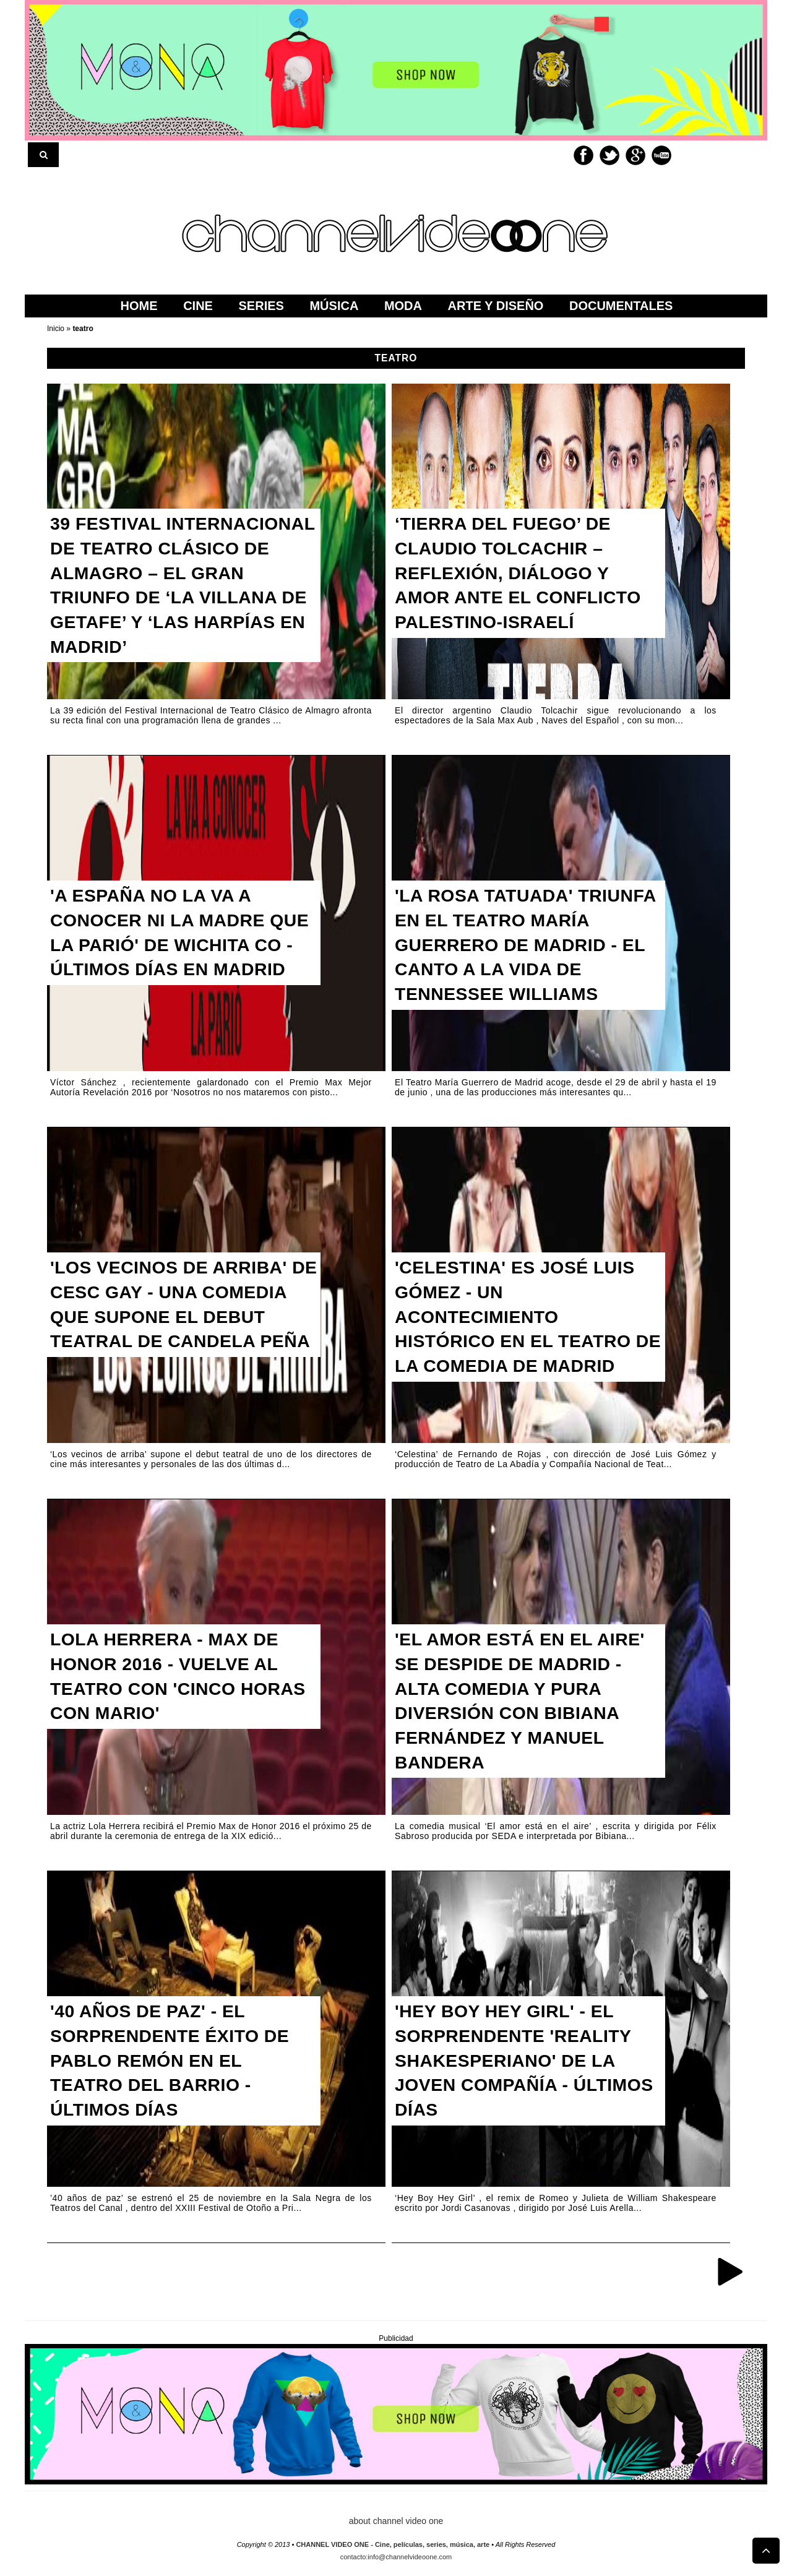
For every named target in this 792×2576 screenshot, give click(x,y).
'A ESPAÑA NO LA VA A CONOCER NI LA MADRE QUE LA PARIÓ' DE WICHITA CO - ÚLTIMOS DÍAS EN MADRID (179, 950)
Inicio (56, 328)
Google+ (635, 155)
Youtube (661, 155)
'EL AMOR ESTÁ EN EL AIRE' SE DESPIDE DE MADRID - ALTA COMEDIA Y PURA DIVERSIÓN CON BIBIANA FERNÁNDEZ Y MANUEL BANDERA (527, 1707)
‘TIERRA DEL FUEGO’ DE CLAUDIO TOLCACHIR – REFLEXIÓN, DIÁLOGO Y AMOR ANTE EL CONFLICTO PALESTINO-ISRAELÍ (525, 578)
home (139, 305)
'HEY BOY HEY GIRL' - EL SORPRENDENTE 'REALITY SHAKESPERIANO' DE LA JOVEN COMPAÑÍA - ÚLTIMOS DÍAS (520, 2066)
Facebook (583, 155)
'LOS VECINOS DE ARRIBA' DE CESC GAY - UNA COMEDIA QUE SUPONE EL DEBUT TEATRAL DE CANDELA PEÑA (175, 1322)
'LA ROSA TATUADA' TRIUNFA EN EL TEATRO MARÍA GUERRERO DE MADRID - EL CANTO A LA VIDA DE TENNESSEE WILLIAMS (514, 963)
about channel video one (396, 2521)
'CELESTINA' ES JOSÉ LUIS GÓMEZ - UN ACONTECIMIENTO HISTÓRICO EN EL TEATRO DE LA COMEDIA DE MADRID (527, 1322)
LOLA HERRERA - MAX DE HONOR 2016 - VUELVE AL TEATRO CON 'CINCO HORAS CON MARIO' (185, 1681)
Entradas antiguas (729, 2270)
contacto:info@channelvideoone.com (396, 2557)
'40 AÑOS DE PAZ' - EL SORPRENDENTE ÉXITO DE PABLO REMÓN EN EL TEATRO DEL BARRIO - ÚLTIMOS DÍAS (176, 2066)
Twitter (609, 155)
